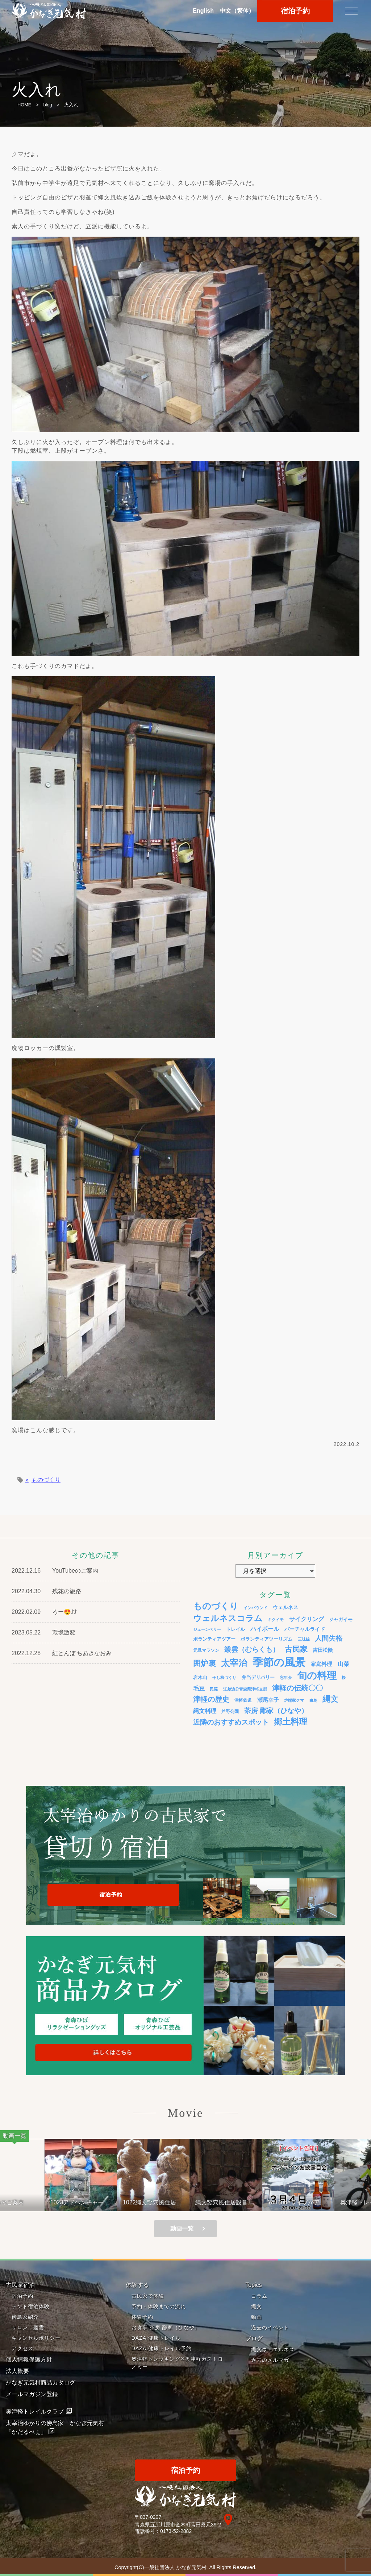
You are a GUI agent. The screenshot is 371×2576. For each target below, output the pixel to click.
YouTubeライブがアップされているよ (308, 2202)
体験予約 (142, 2317)
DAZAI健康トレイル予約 (162, 2348)
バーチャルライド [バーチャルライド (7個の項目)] (304, 1629)
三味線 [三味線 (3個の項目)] (304, 1639)
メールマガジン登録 (32, 2394)
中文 (237, 11)
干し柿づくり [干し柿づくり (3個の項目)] (224, 1677)
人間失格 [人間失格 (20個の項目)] (328, 1638)
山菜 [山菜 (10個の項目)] (343, 1664)
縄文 (256, 2306)
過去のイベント (270, 2327)
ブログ (254, 2338)
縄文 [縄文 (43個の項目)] (330, 1699)
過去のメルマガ (270, 2360)
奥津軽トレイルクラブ (35, 2411)
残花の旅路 (66, 1591)
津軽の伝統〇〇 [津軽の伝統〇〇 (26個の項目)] (297, 1688)
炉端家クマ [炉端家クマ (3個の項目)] (294, 1700)
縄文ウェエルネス (273, 2349)
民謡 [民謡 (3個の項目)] (214, 1689)
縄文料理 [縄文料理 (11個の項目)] (204, 1711)
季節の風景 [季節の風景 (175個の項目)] (279, 1662)
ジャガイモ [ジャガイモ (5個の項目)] (341, 1619)
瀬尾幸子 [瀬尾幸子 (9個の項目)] (268, 1700)
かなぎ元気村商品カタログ (40, 2383)
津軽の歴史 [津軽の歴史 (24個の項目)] (211, 1699)
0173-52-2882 (176, 2531)
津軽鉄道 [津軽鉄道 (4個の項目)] (243, 1700)
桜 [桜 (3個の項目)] (344, 1677)
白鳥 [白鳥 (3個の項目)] (313, 1700)
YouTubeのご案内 (75, 1571)
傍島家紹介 (25, 2317)
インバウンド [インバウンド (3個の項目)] (255, 1608)
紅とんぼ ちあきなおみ (82, 1653)
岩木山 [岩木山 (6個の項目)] (200, 1677)
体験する (137, 2285)
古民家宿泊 (20, 2285)
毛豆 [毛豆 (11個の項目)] (199, 1688)
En (203, 11)
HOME (24, 104)
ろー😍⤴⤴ (64, 1612)
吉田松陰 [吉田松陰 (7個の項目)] (323, 1650)
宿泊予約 (22, 2296)
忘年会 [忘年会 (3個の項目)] (286, 1677)
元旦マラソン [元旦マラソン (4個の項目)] (206, 1650)
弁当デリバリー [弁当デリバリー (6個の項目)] (258, 1677)
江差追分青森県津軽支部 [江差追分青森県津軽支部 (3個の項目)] (245, 1689)
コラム (259, 2296)
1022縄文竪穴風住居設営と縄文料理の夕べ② (164, 2202)
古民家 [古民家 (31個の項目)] (296, 1649)
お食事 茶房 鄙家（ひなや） (166, 2327)
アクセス (22, 2348)
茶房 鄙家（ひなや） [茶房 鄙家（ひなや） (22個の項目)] (276, 1710)
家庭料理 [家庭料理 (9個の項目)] (321, 1664)
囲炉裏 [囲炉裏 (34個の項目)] (204, 1663)
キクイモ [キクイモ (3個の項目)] (276, 1619)
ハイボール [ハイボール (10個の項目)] (264, 1629)
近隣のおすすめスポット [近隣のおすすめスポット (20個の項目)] (231, 1722)
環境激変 (63, 1632)
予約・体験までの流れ (159, 2306)
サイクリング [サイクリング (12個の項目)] (306, 1619)
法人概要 (17, 2371)
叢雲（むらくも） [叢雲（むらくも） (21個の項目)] (251, 1649)
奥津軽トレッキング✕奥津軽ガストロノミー (177, 2362)
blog (47, 104)
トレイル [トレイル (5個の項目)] (235, 1629)
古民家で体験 (148, 2296)
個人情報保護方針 (29, 2359)
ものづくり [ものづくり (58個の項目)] (215, 1606)
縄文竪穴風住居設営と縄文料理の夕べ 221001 (236, 2202)
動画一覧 (181, 2228)
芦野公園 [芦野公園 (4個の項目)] (230, 1711)
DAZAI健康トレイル (156, 2338)
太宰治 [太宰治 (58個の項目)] (234, 1663)
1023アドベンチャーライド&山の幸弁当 (91, 2202)
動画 (256, 2317)
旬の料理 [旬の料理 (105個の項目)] (317, 1675)
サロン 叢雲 (28, 2327)
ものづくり (46, 1480)
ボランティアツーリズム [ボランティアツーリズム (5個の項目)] (266, 1639)
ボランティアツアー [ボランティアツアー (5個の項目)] (214, 1639)
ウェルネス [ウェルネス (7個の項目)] (285, 1607)
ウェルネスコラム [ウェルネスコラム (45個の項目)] (228, 1618)
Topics (253, 2285)
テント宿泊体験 (31, 2306)
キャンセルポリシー (36, 2338)
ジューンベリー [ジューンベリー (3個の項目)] (207, 1629)
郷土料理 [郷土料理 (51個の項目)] (290, 1721)
